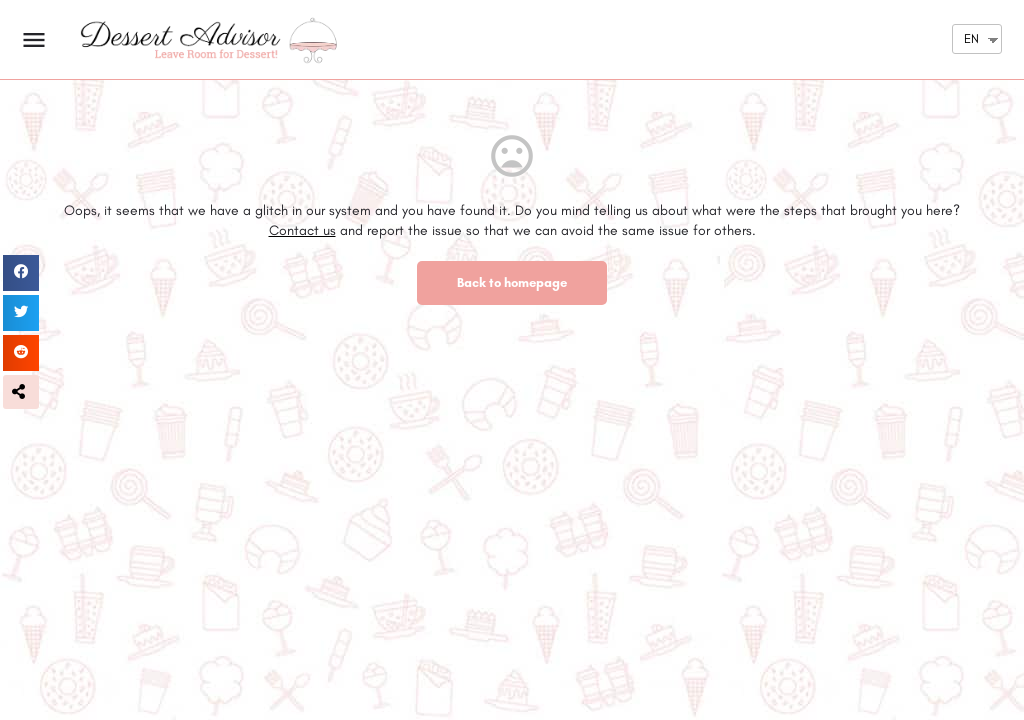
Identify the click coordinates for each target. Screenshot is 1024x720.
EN (971, 38)
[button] (21, 392)
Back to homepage (512, 282)
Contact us (302, 230)
